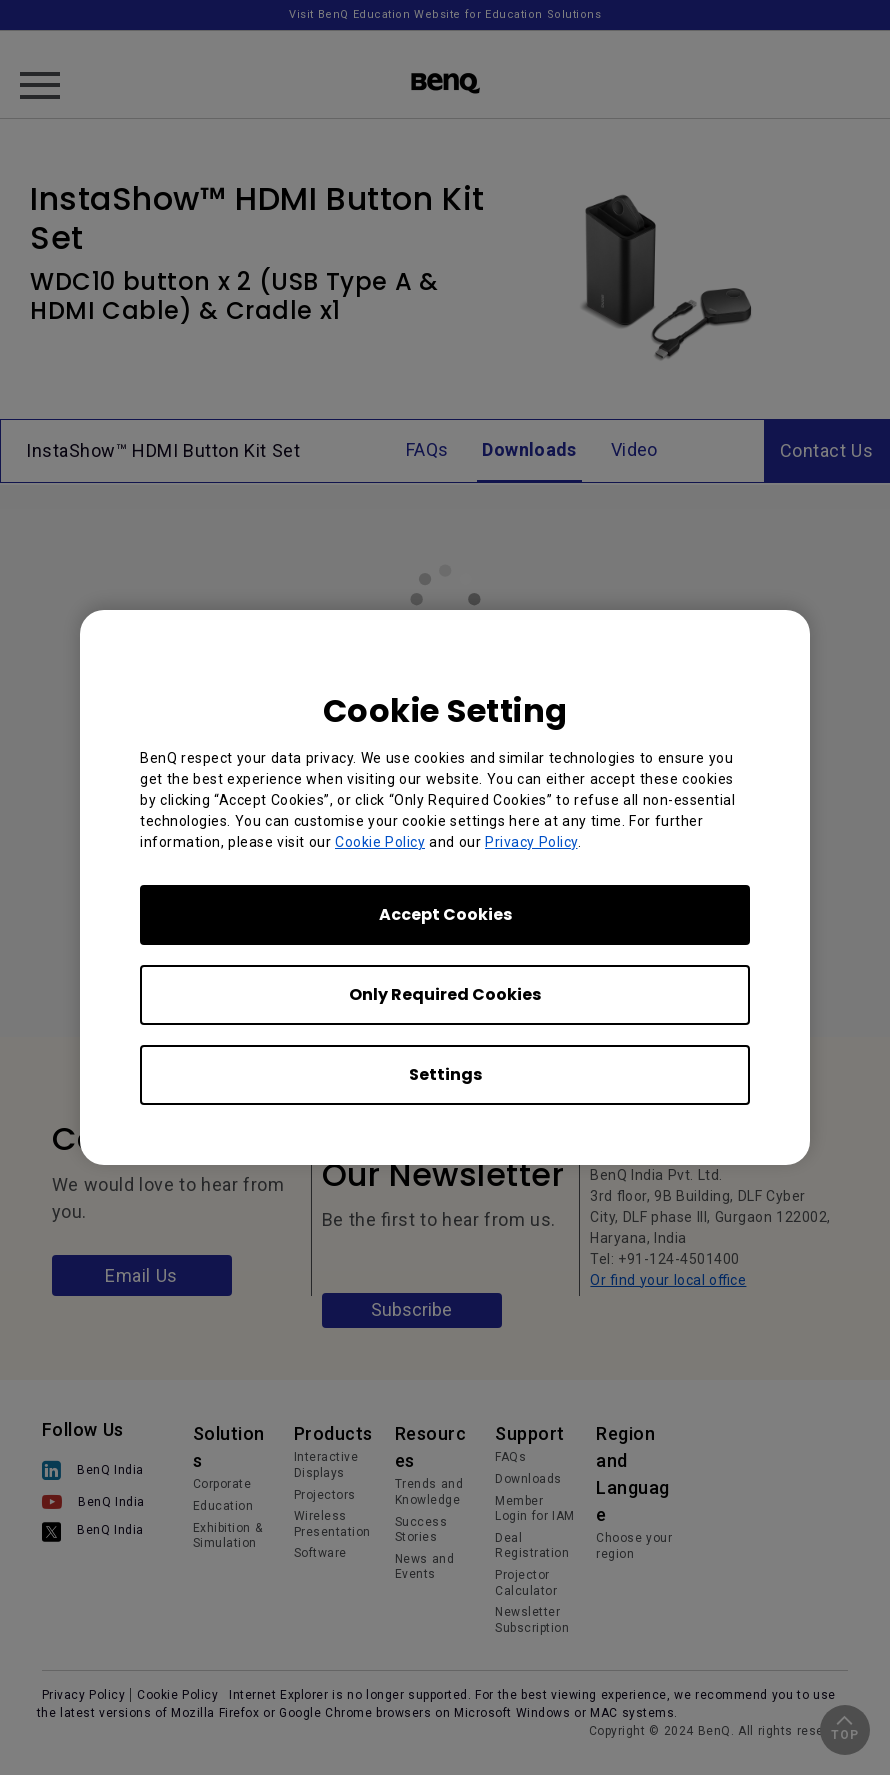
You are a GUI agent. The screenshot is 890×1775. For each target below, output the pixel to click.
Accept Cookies (445, 914)
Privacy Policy (531, 842)
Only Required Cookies (445, 994)
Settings (445, 1074)
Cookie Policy (380, 842)
